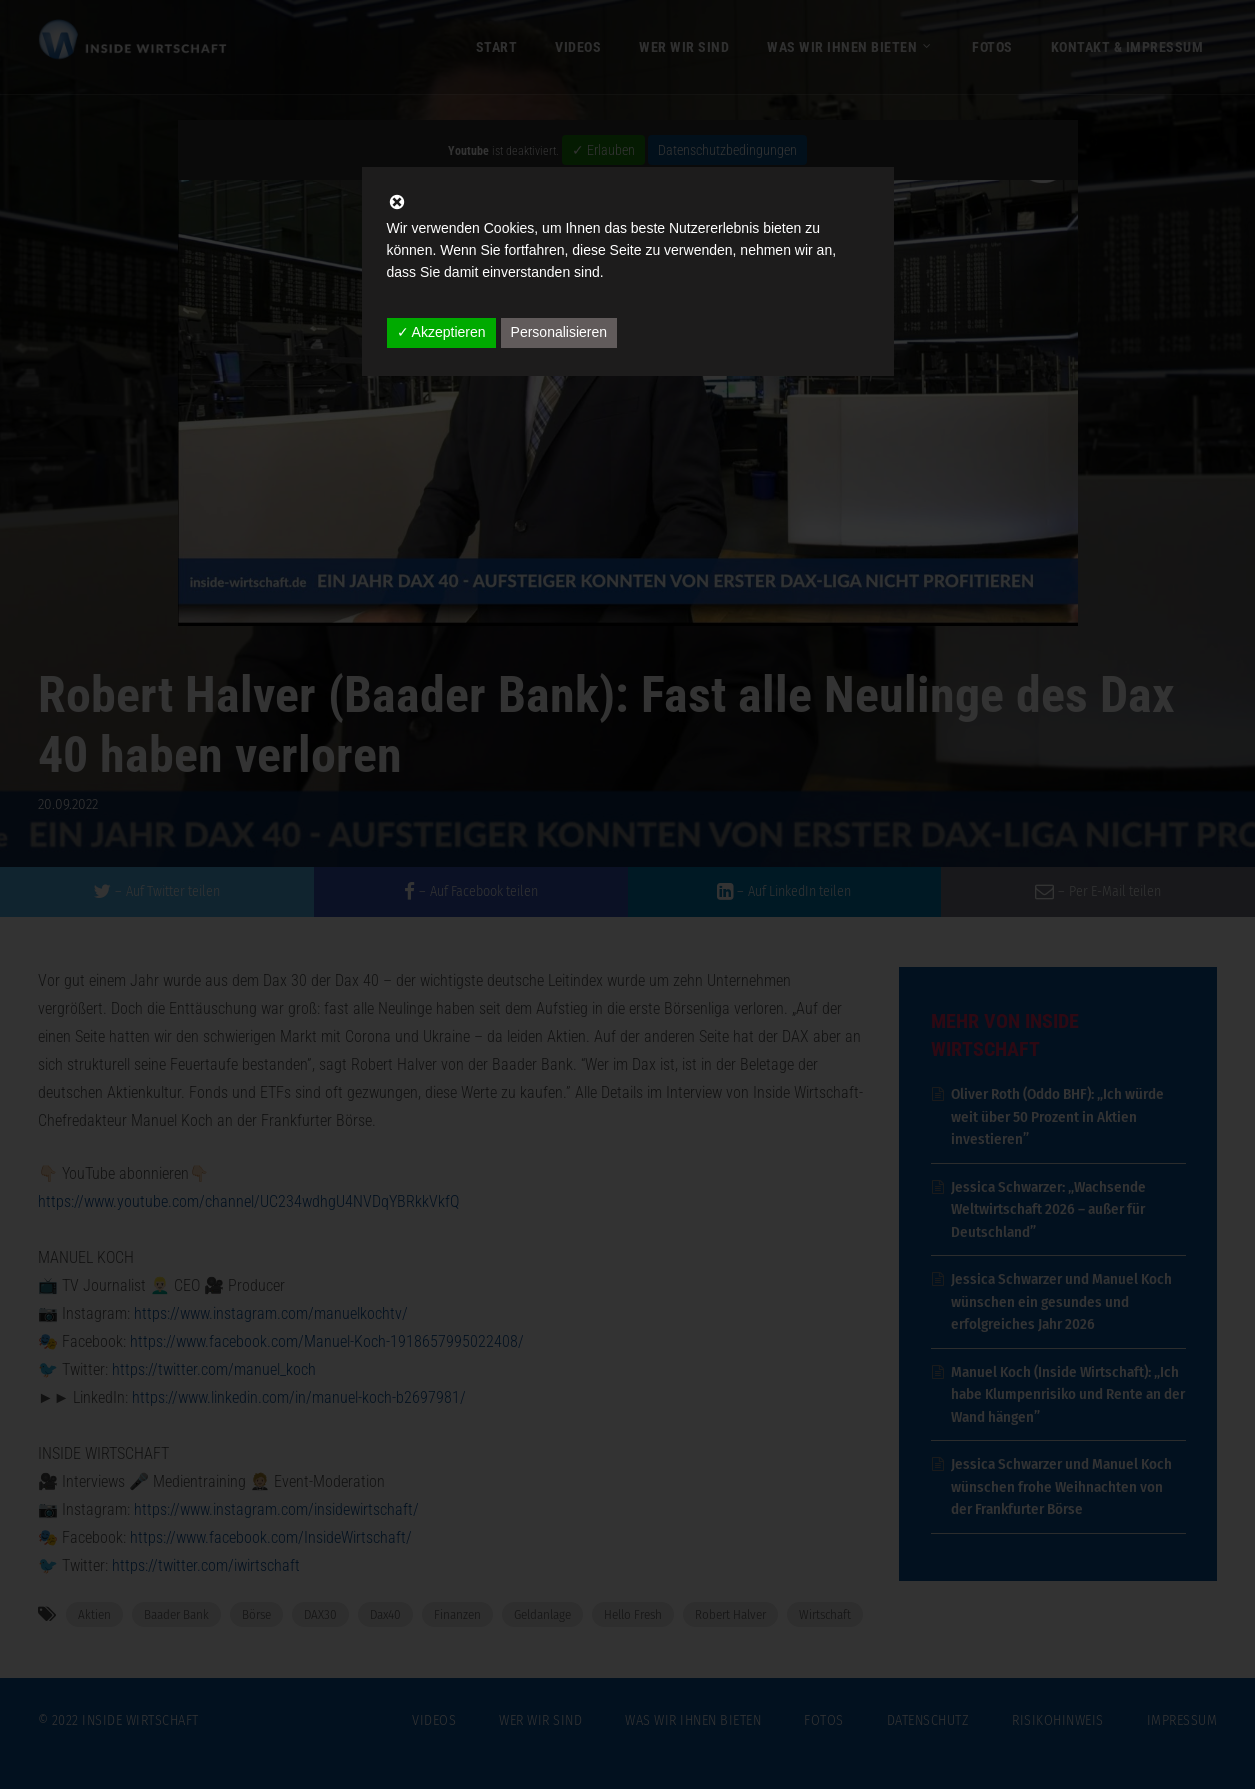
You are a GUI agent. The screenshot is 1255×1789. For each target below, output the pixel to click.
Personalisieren (559, 332)
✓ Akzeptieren (441, 332)
